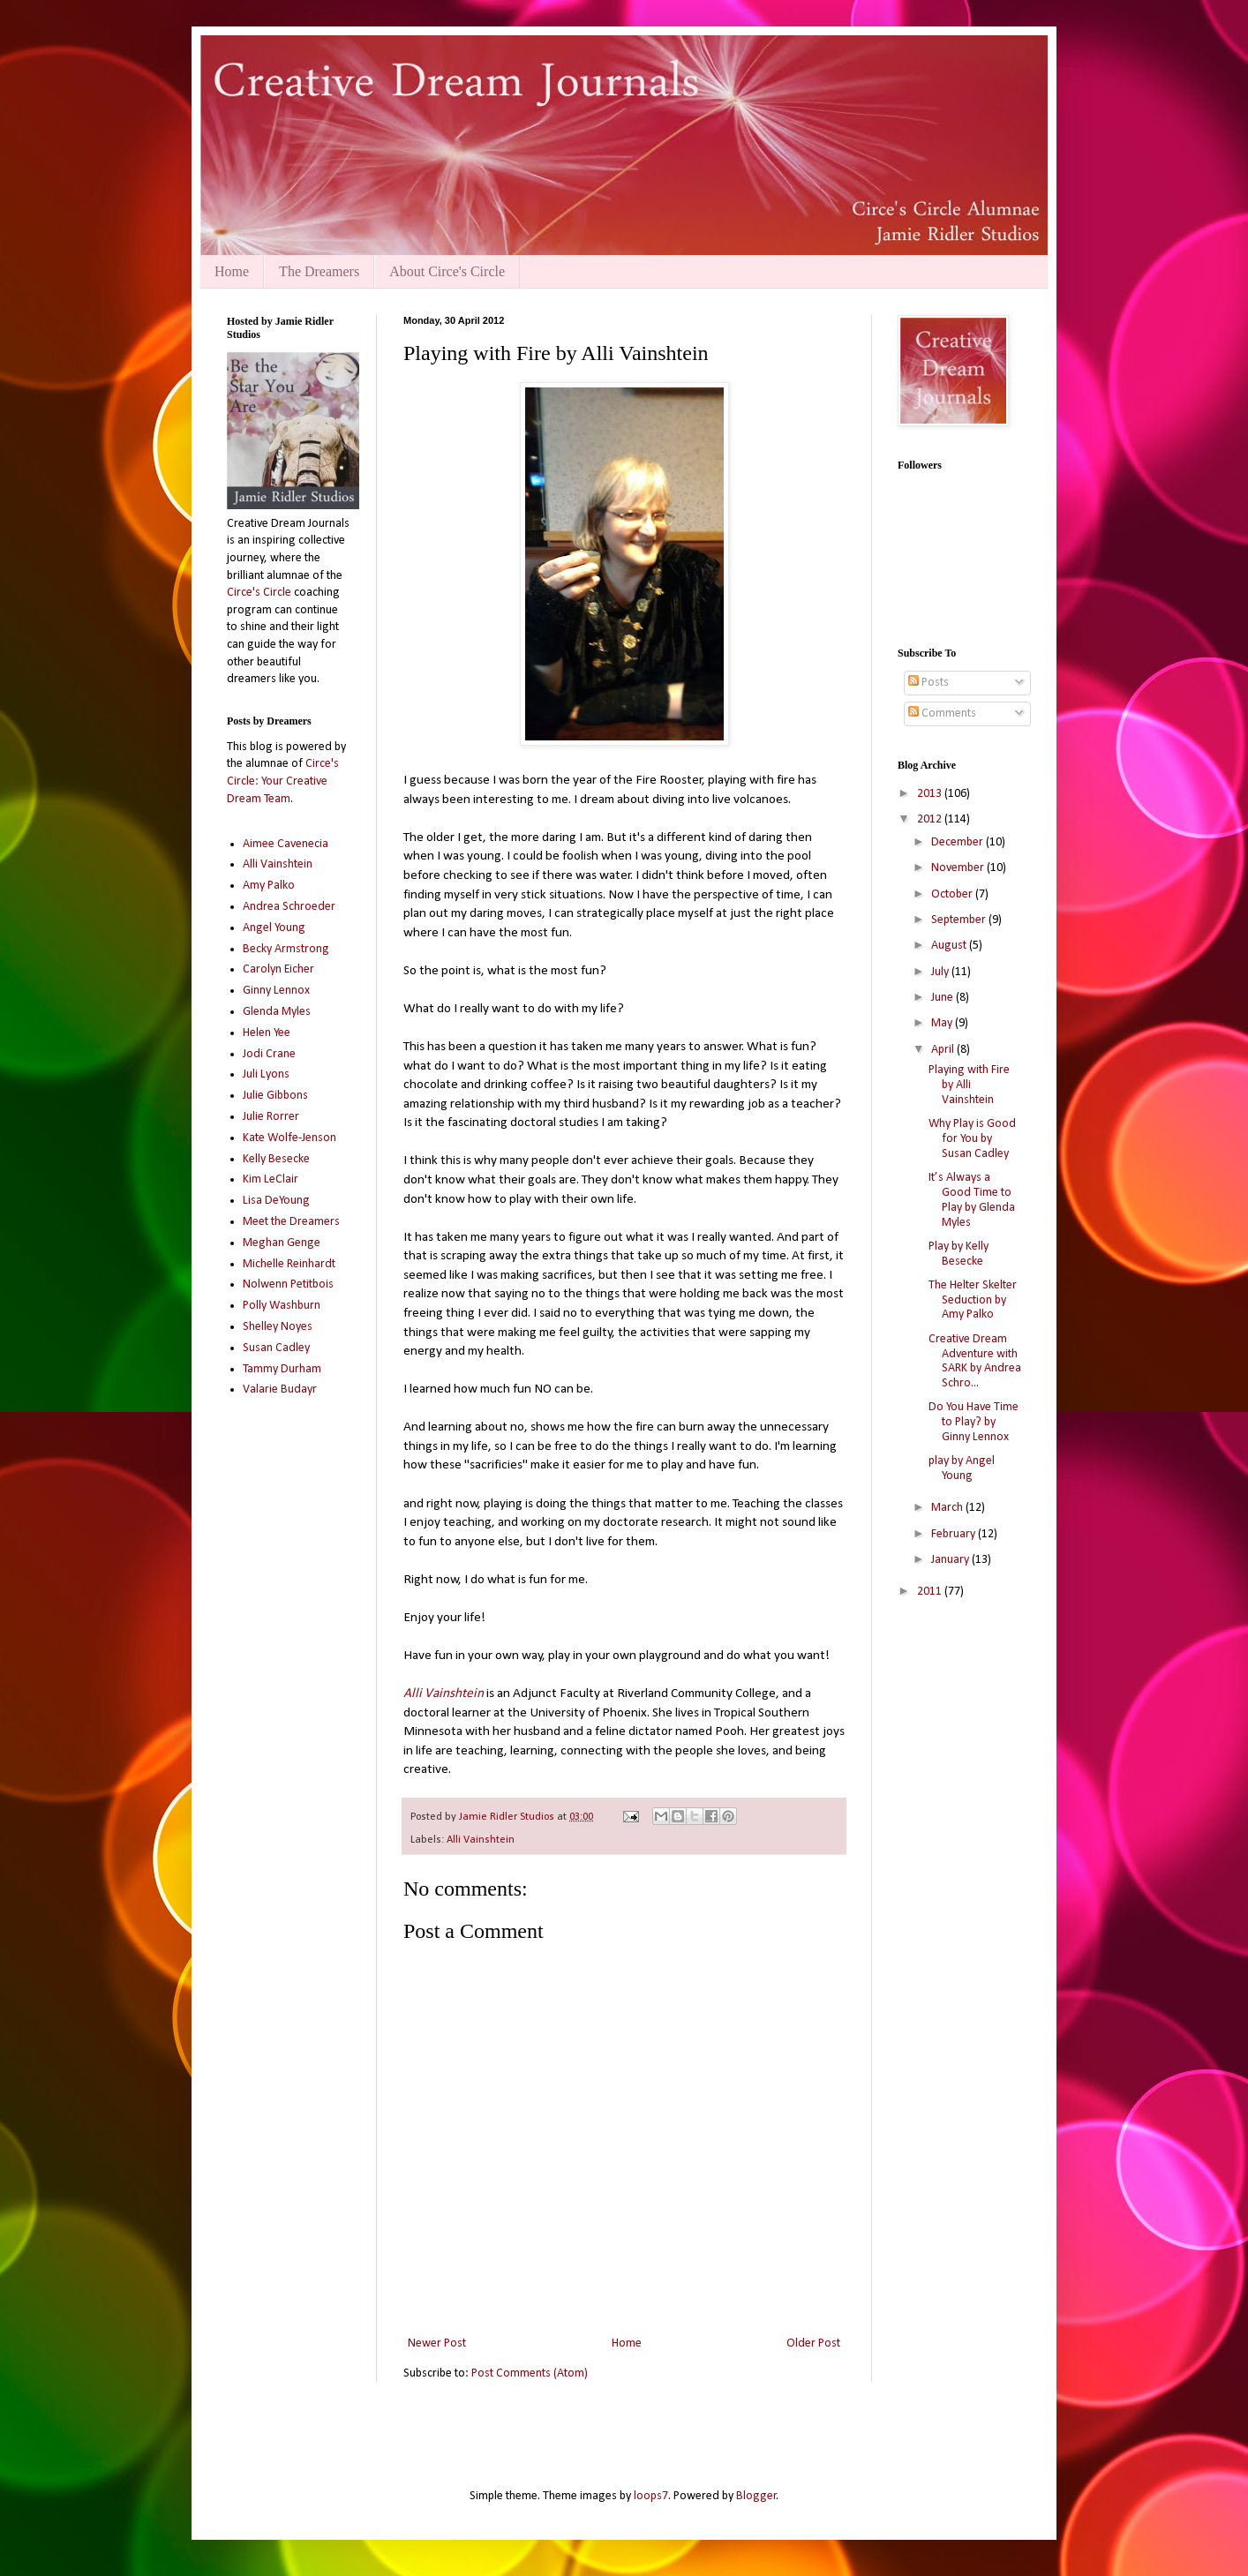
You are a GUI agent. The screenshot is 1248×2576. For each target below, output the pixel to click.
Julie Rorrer (271, 1116)
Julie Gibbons (275, 1095)
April (944, 1049)
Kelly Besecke (276, 1159)
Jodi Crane (269, 1054)
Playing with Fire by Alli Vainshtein (969, 1085)
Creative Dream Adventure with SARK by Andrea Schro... (974, 1361)
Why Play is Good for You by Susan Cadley (972, 1138)
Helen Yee (266, 1033)
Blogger (756, 2496)
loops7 (651, 2496)
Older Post (813, 2343)
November (959, 868)
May (943, 1023)
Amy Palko (269, 885)
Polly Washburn (281, 1305)
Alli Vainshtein (481, 1840)
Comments (942, 713)
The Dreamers (319, 271)
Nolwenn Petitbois (288, 1284)
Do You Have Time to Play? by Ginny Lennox (973, 1422)
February (954, 1534)
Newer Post (437, 2343)
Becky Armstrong (286, 949)
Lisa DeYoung (276, 1200)
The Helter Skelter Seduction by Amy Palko (972, 1300)
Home (231, 271)
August (950, 945)
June (943, 997)
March (948, 1507)
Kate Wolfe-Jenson (289, 1138)
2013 (930, 793)
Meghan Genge (281, 1243)
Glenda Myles (277, 1011)
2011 (930, 1591)
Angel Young (274, 928)
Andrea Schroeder (289, 906)
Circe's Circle (259, 592)
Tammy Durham (282, 1369)
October (953, 894)
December (958, 842)
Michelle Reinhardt (289, 1264)
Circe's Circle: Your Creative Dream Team (283, 781)
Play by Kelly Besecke (958, 1254)
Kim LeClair (270, 1179)
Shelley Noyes (277, 1326)
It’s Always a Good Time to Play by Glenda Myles (971, 1199)
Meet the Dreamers (291, 1221)
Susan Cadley (276, 1348)
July (941, 972)
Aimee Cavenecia (285, 844)
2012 (930, 819)
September (960, 920)
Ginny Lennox (276, 990)
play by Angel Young (961, 1468)
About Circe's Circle (447, 271)
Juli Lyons (266, 1074)
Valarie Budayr (280, 1389)
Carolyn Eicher (278, 969)
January (951, 1559)
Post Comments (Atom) (529, 2373)
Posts (928, 682)
